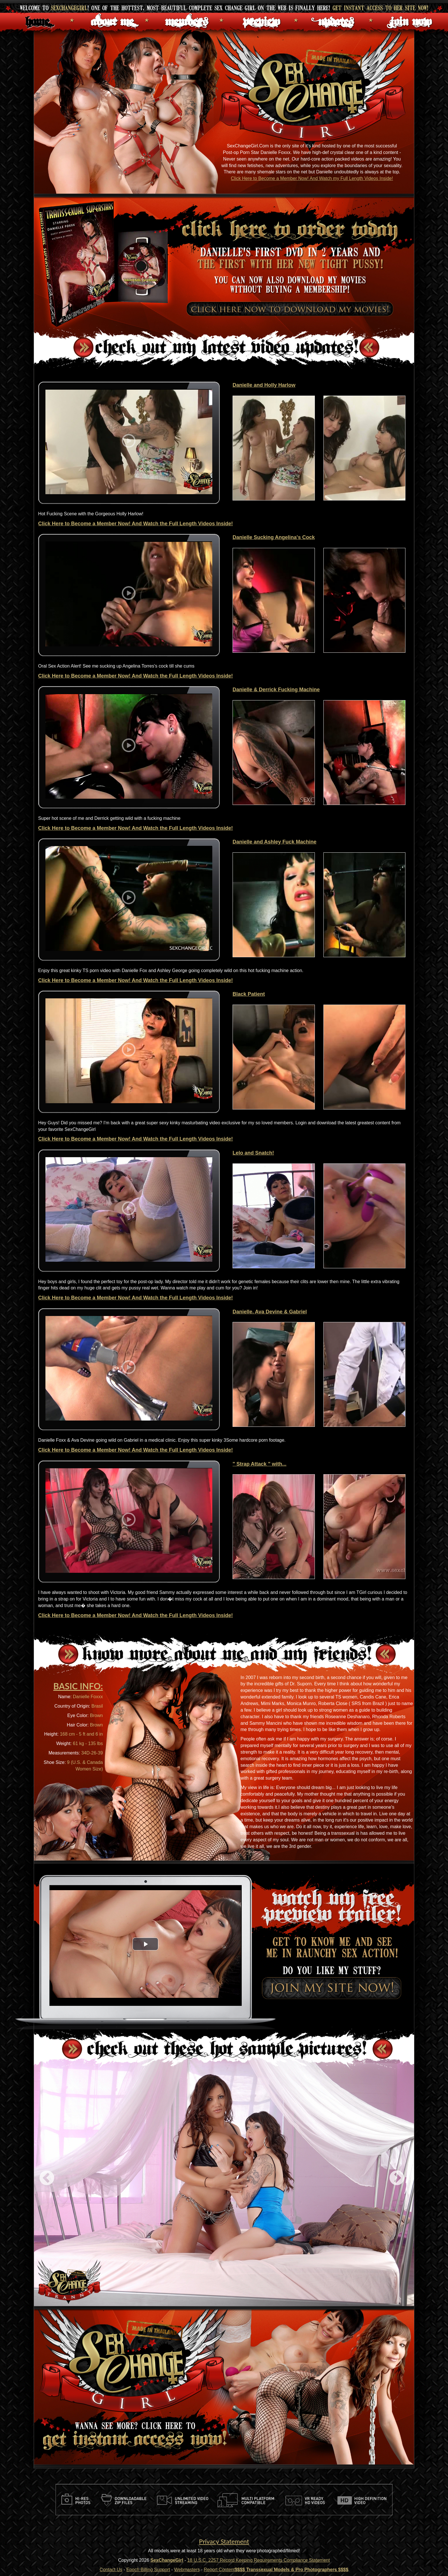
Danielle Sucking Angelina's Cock (274, 537)
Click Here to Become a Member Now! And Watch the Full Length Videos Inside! (135, 523)
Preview (261, 20)
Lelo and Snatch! (253, 1153)
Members (186, 20)
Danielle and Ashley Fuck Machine (274, 842)
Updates (336, 20)
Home (37, 20)
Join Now (410, 20)
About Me (112, 20)
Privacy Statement (224, 2541)
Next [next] (396, 2178)
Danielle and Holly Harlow (264, 385)
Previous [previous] (46, 2178)
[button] (145, 1944)
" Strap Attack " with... (259, 1464)
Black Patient (249, 994)
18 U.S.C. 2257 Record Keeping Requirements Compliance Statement (258, 2560)
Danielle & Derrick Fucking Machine (276, 689)
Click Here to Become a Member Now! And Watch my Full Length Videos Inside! (312, 178)
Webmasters (187, 2569)
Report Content (219, 2569)
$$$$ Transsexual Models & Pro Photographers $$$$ (292, 2569)
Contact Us (111, 2569)
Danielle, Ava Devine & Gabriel (270, 1312)
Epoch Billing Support (148, 2569)
